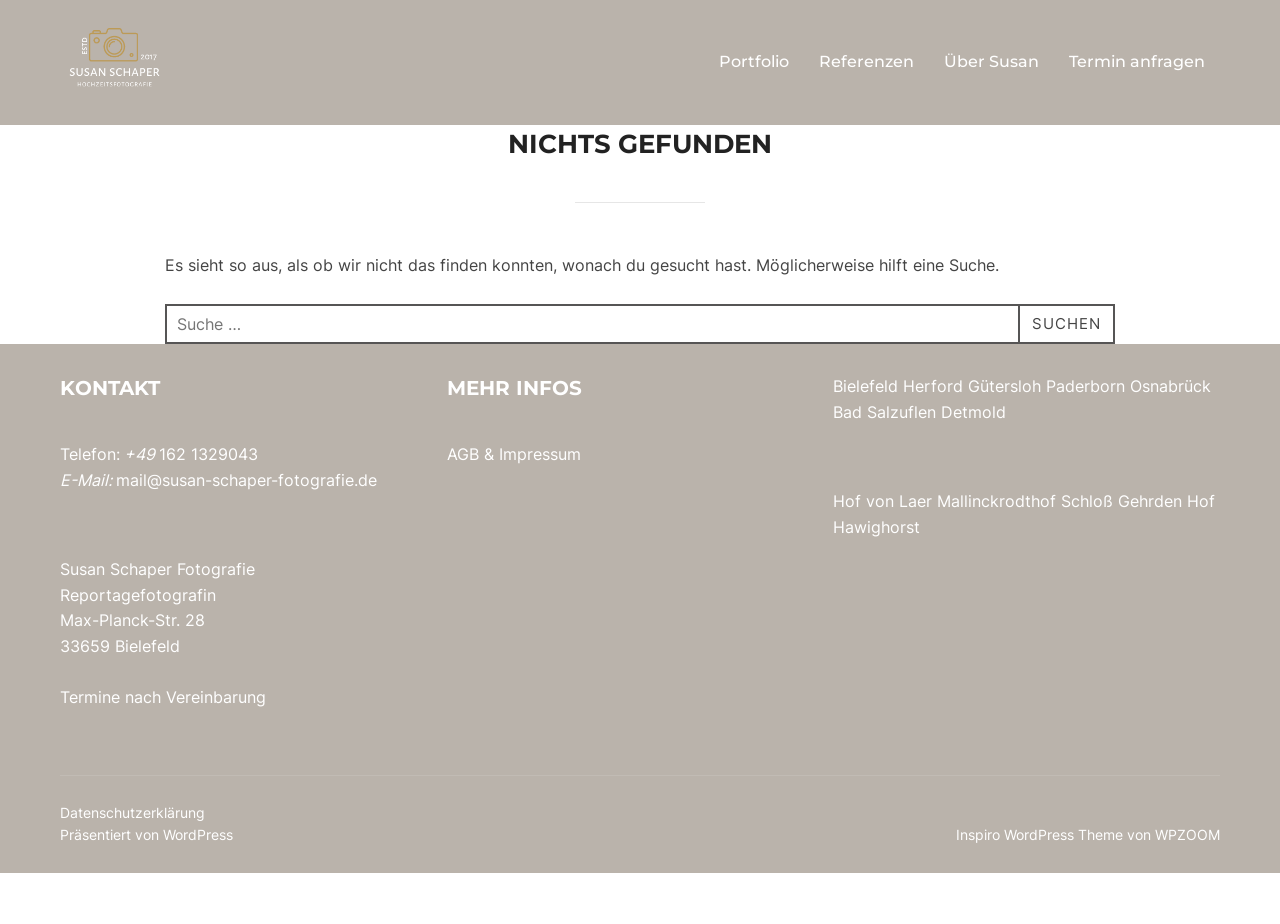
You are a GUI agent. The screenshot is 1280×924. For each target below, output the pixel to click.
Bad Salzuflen (884, 463)
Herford (933, 437)
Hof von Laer (882, 552)
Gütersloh (1004, 437)
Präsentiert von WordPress (146, 885)
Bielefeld (865, 437)
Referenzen (866, 61)
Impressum (540, 505)
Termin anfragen (1137, 61)
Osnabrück (1170, 437)
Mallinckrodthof (996, 552)
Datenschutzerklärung (132, 863)
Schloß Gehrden (1121, 552)
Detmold (973, 463)
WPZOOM (1187, 885)
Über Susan (991, 61)
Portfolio (754, 61)
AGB (463, 505)
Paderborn (1085, 437)
